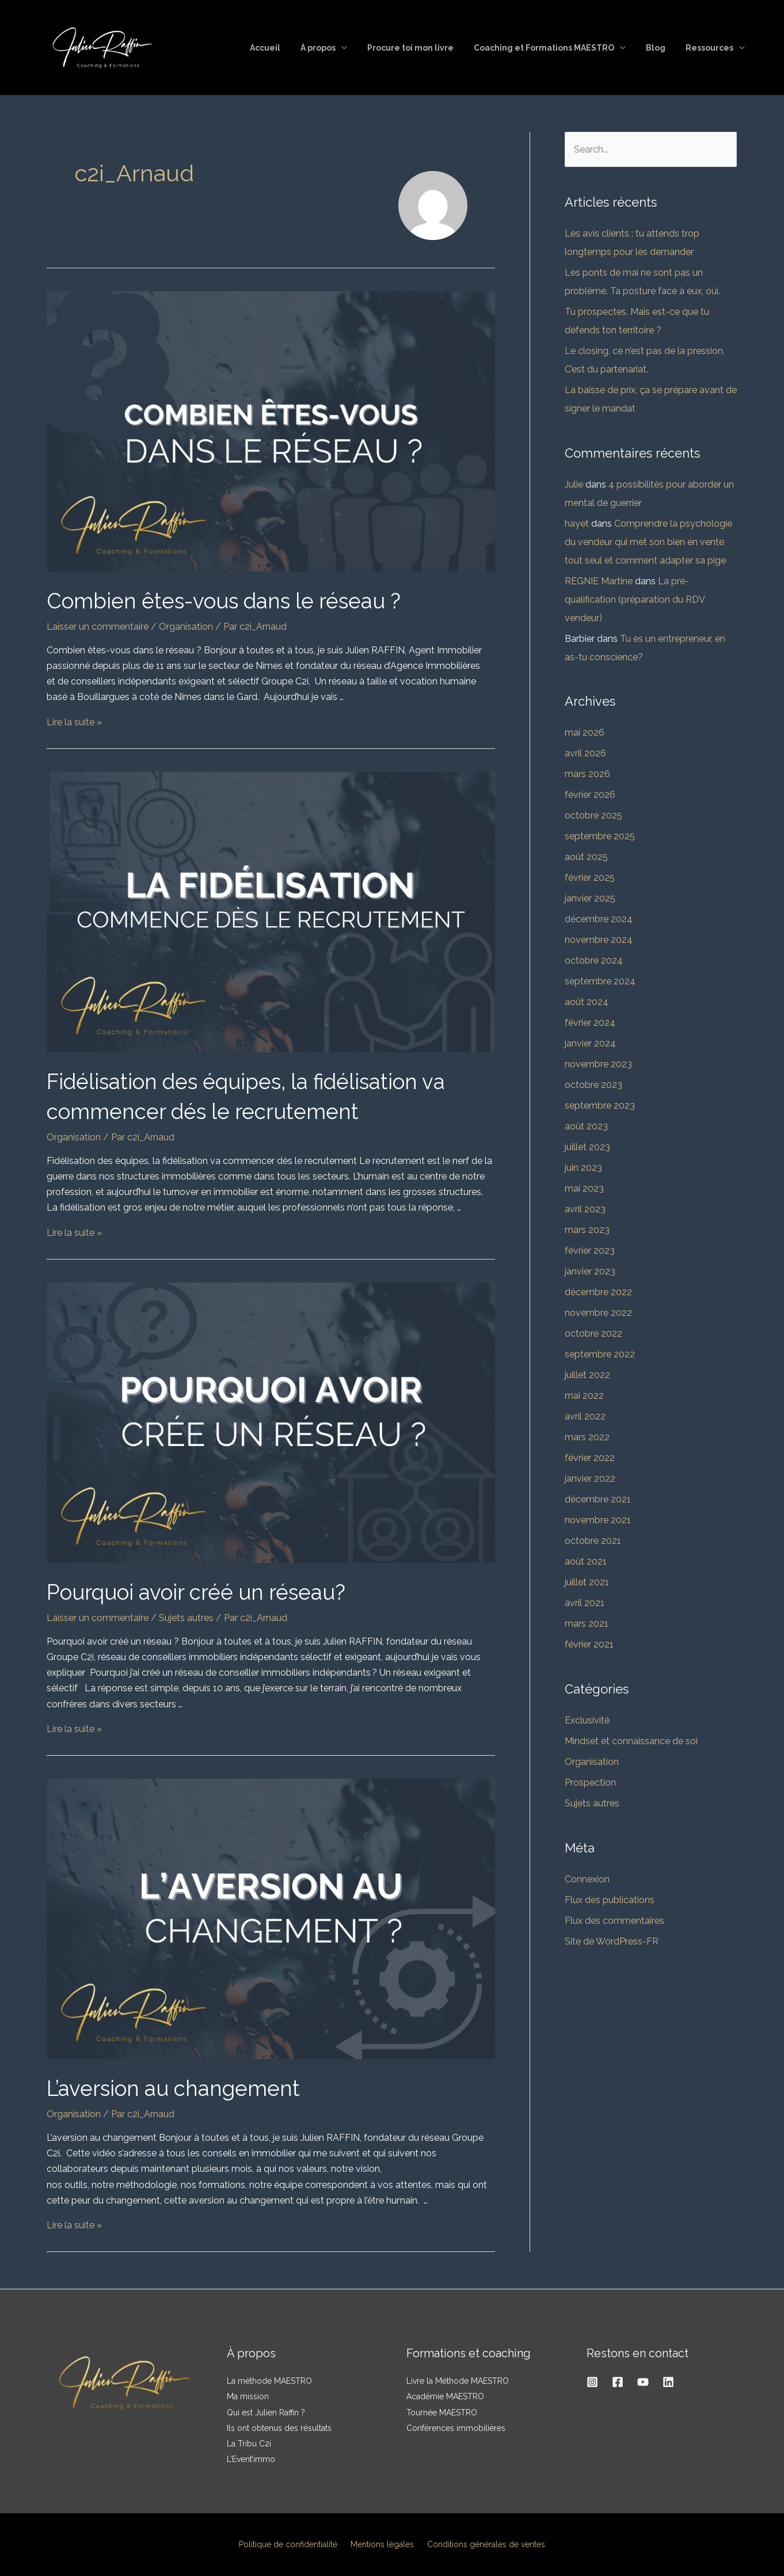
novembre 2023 (598, 1064)
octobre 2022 (593, 1333)
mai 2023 (584, 1188)
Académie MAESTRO (445, 2396)
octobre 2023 (593, 1084)
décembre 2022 (598, 1292)
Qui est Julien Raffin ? (266, 2412)
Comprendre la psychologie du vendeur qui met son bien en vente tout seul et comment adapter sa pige (648, 542)
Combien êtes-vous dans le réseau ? (240, 600)
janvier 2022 (590, 1478)
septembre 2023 (600, 1105)
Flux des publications (609, 1899)
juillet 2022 (587, 1374)
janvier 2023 (590, 1271)
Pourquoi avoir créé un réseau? (210, 1591)
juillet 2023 (587, 1146)
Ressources (711, 48)
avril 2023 (585, 1209)
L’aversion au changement (185, 2087)
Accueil (287, 48)
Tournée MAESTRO (441, 2412)
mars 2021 (586, 1623)
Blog (661, 48)
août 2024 (586, 1001)
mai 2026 (584, 732)
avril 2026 (585, 753)
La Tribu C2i (249, 2443)
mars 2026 (587, 773)
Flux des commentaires (614, 1920)
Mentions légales (382, 2544)
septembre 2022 (600, 1354)
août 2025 (586, 856)
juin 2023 (583, 1167)
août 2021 (586, 1561)
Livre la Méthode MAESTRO (457, 2380)
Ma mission (248, 2396)
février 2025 (590, 877)
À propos (335, 48)
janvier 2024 (590, 1043)
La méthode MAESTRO (269, 2380)
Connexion (587, 1879)
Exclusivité (587, 1720)
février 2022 (590, 1457)
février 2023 (590, 1250)
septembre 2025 (600, 836)
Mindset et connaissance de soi (631, 1741)
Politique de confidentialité (293, 2544)
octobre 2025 (593, 815)
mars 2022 (587, 1437)
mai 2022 (584, 1395)
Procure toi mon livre (424, 48)
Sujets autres (186, 1617)
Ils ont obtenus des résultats (279, 2428)
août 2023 (586, 1126)
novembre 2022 (598, 1312)
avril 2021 (584, 1602)
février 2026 (590, 794)
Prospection (590, 1782)
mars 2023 (587, 1229)
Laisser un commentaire (98, 626)
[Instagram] (592, 2382)
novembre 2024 (599, 939)
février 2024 (590, 1022)
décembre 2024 (599, 919)
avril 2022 (585, 1416)
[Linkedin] (668, 2382)
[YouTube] (643, 2382)
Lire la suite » (74, 722)
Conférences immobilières (455, 2428)
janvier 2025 (590, 898)
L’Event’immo (251, 2459)
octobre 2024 (594, 960)
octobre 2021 (593, 1540)
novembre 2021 (598, 1520)
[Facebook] (617, 2382)
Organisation (186, 626)
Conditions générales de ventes (481, 2544)
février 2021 (589, 1644)
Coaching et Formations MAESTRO (554, 48)
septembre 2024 (600, 981)
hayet (577, 523)
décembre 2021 (598, 1499)
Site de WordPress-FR (612, 1941)
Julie (574, 484)
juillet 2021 (587, 1582)
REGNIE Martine (599, 581)
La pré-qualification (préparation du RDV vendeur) (635, 599)
